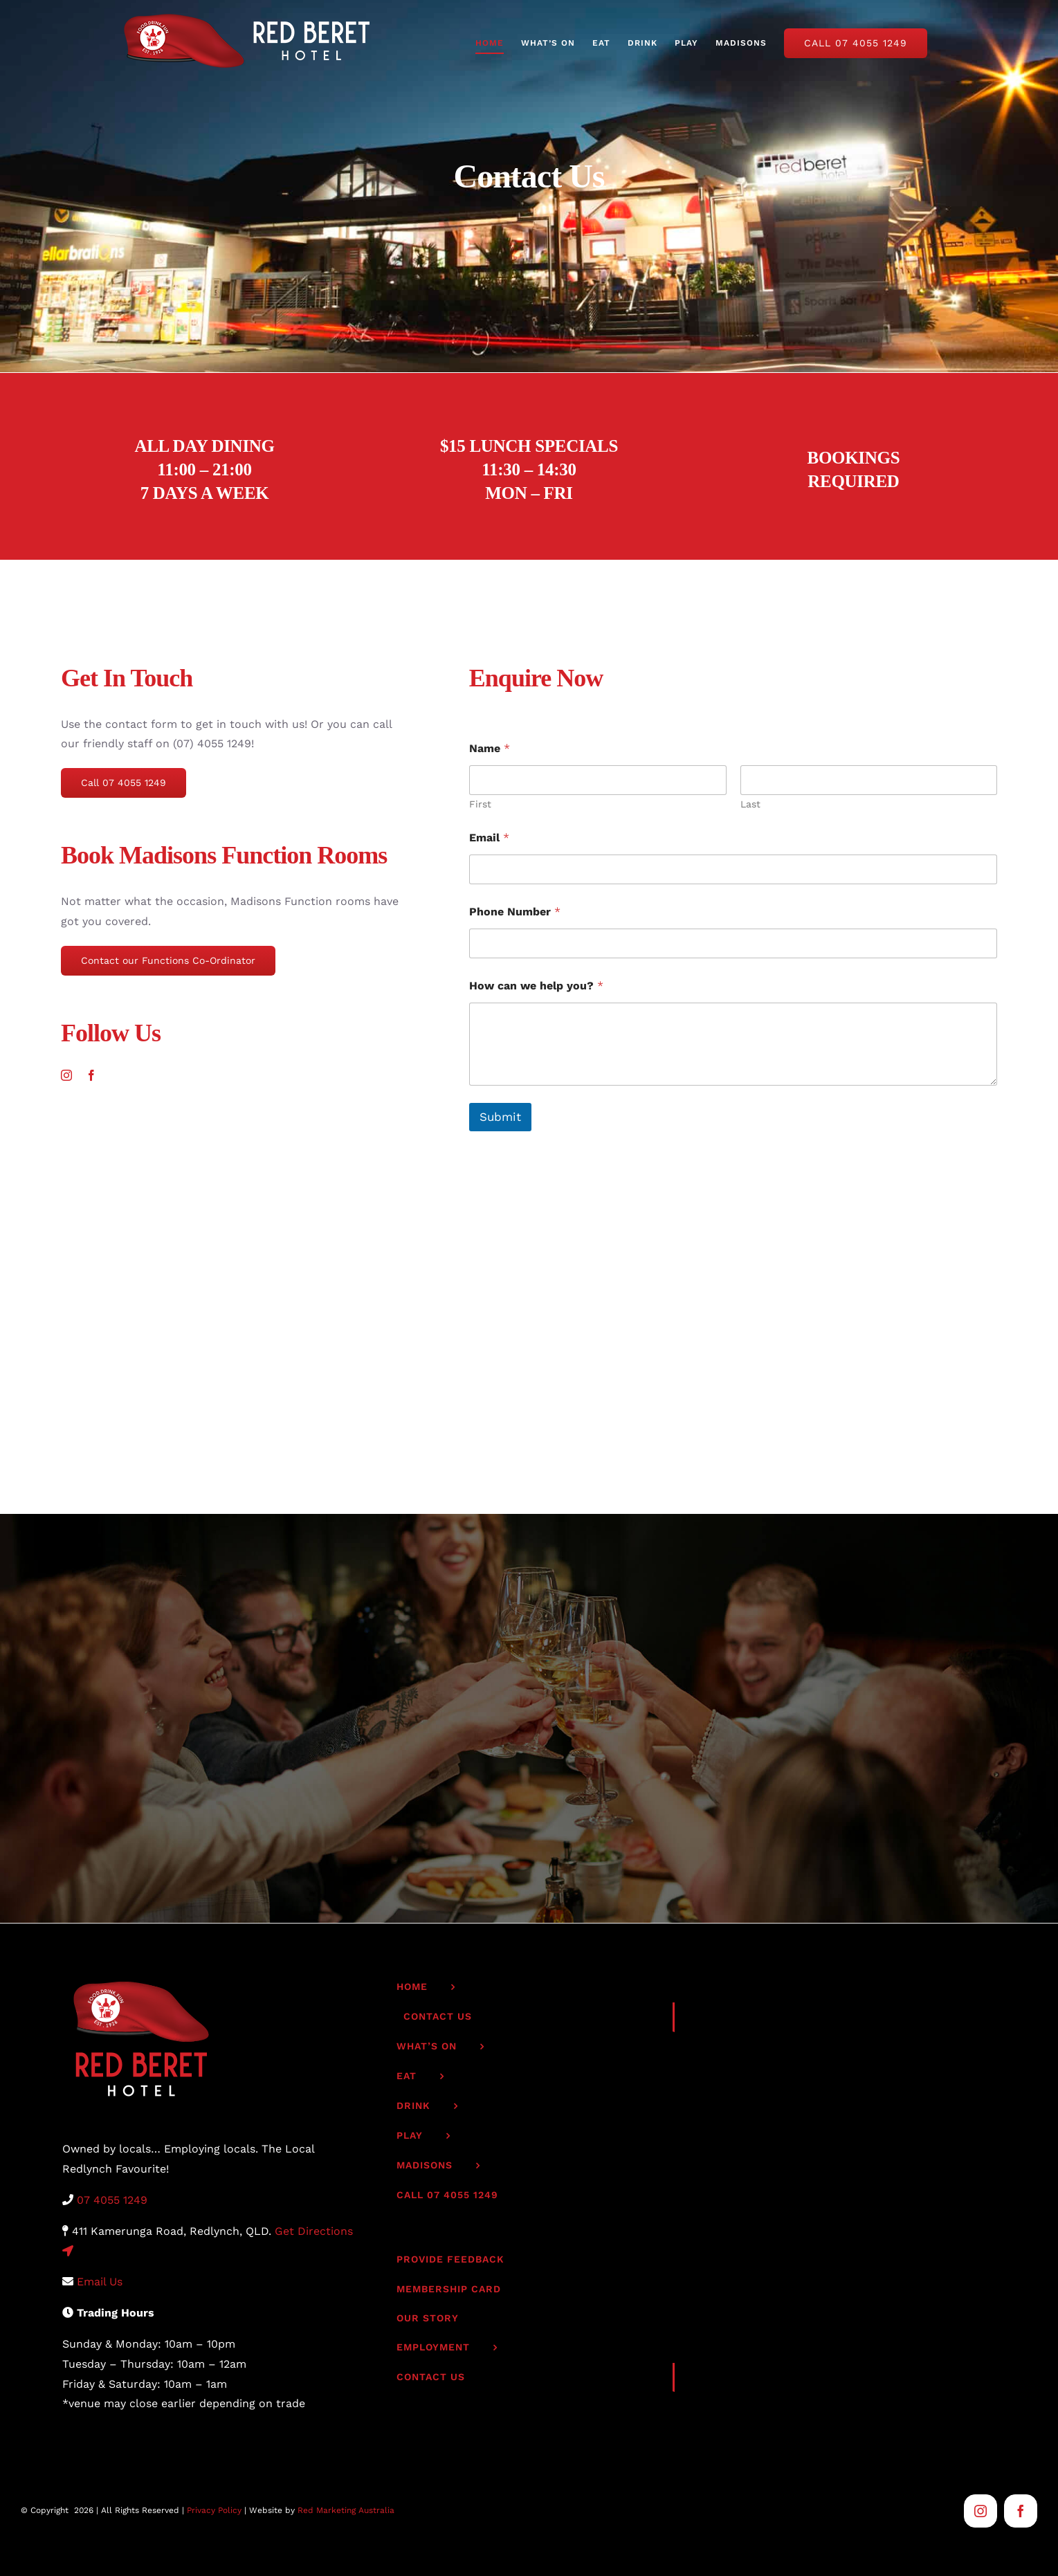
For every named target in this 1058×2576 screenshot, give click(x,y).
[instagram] (66, 1075)
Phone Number (514, 911)
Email (489, 837)
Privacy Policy (214, 2510)
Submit (500, 1117)
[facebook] (91, 1075)
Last (750, 804)
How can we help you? (536, 985)
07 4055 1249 (112, 2200)
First (480, 804)
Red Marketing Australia (346, 2510)
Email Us (99, 2281)
